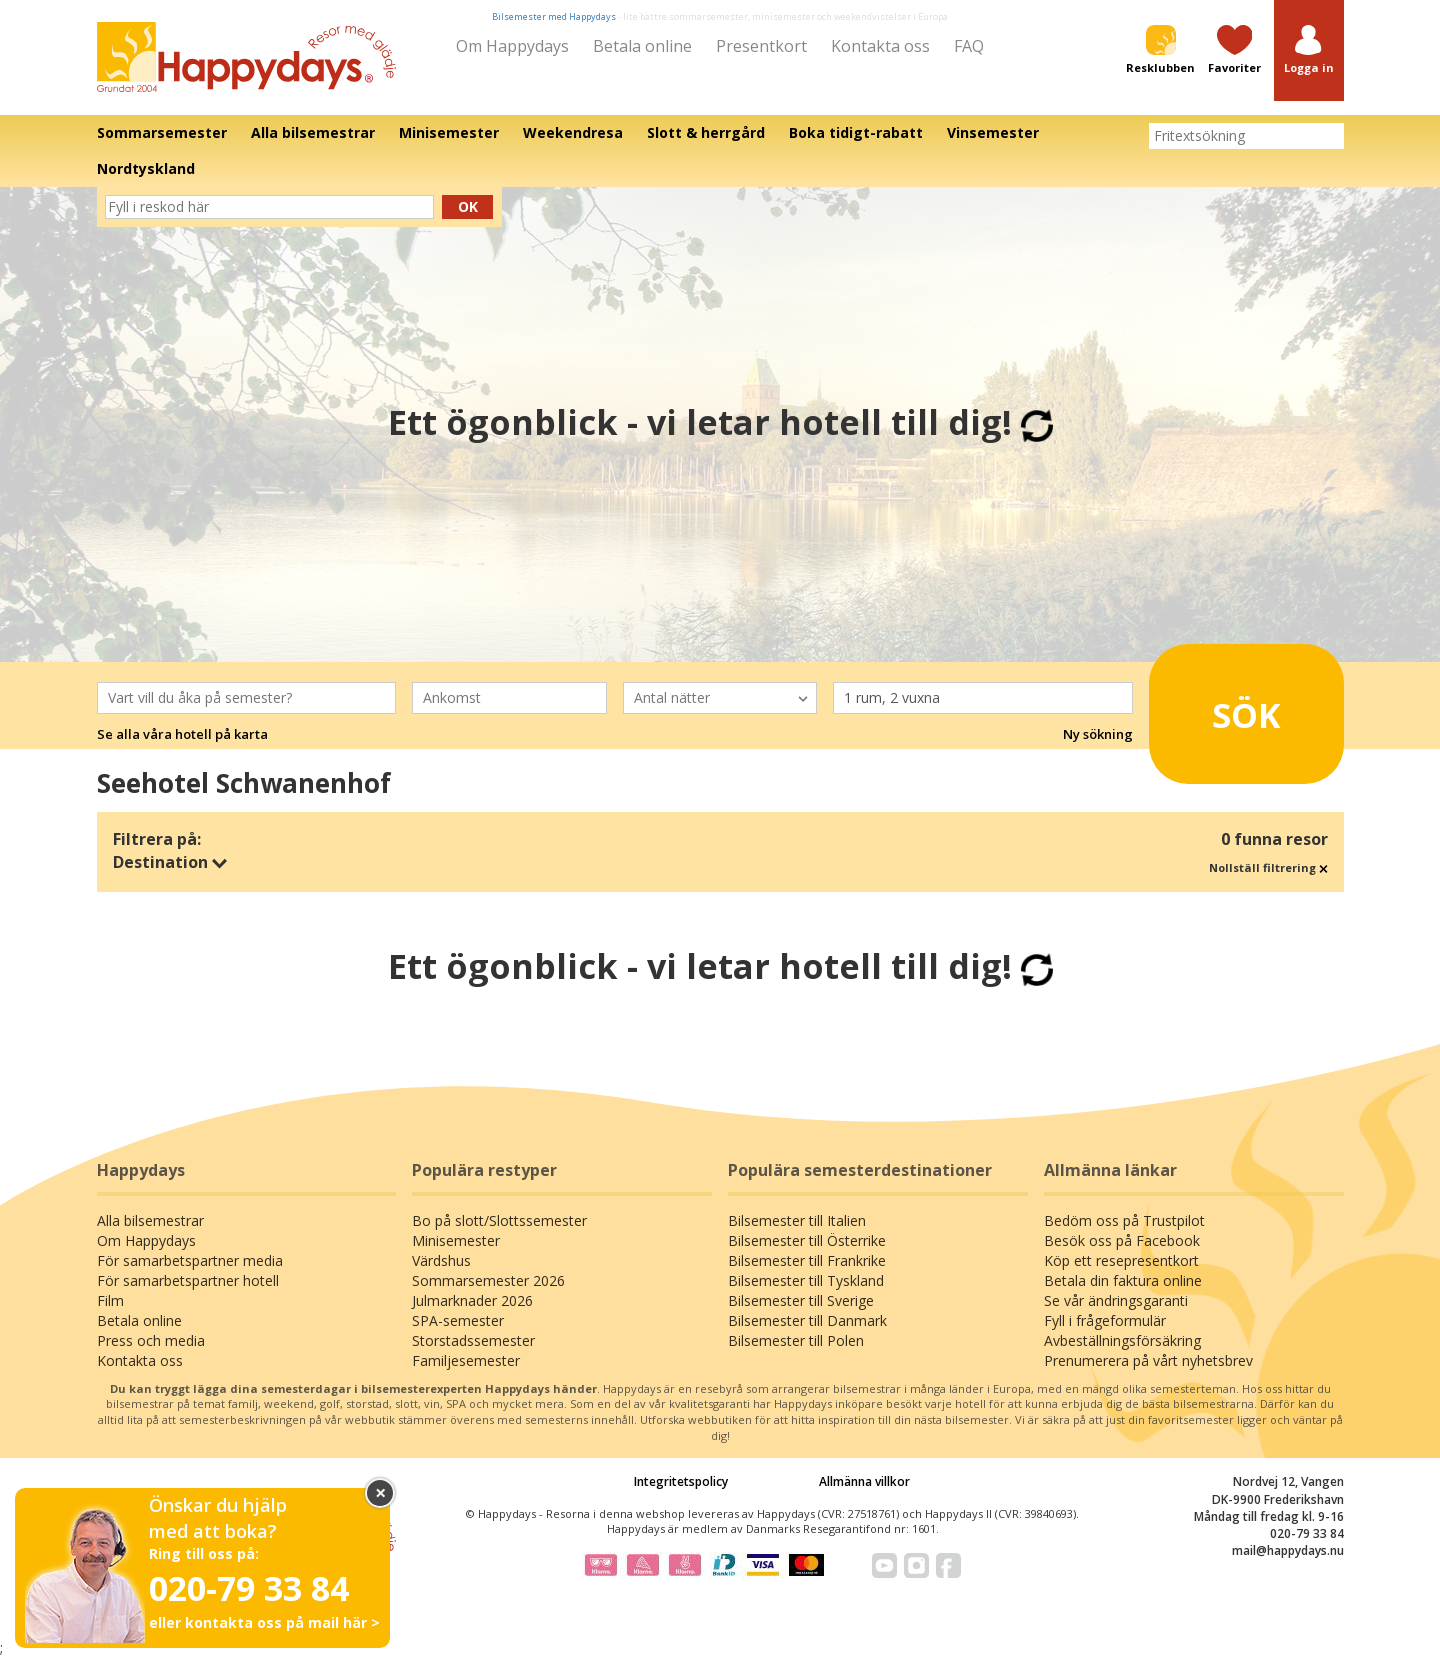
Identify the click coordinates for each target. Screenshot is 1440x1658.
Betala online (642, 46)
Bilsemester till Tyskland (806, 1280)
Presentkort (761, 46)
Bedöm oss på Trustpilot (1124, 1220)
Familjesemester (466, 1360)
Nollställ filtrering (1268, 867)
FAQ (969, 46)
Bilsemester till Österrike (807, 1240)
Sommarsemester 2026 (488, 1280)
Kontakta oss (880, 46)
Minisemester (456, 1240)
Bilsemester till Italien (797, 1220)
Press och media (151, 1340)
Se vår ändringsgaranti (1116, 1300)
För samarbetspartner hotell (188, 1280)
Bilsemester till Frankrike (807, 1260)
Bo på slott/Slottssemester (499, 1220)
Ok (468, 206)
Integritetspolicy (681, 1481)
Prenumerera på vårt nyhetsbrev (1148, 1360)
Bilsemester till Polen (796, 1340)
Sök (1219, 707)
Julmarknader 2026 (472, 1300)
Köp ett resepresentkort (1121, 1260)
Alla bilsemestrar (150, 1220)
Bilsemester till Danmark (807, 1320)
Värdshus (441, 1260)
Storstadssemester (473, 1340)
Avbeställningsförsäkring (1122, 1340)
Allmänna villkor (864, 1481)
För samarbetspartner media (190, 1260)
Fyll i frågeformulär (1105, 1320)
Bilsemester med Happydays (554, 16)
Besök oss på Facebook (1122, 1240)
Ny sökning (1098, 734)
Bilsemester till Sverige (801, 1300)
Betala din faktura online (1123, 1280)
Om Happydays (512, 46)
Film (110, 1300)
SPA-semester (458, 1320)
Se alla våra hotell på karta (182, 734)
